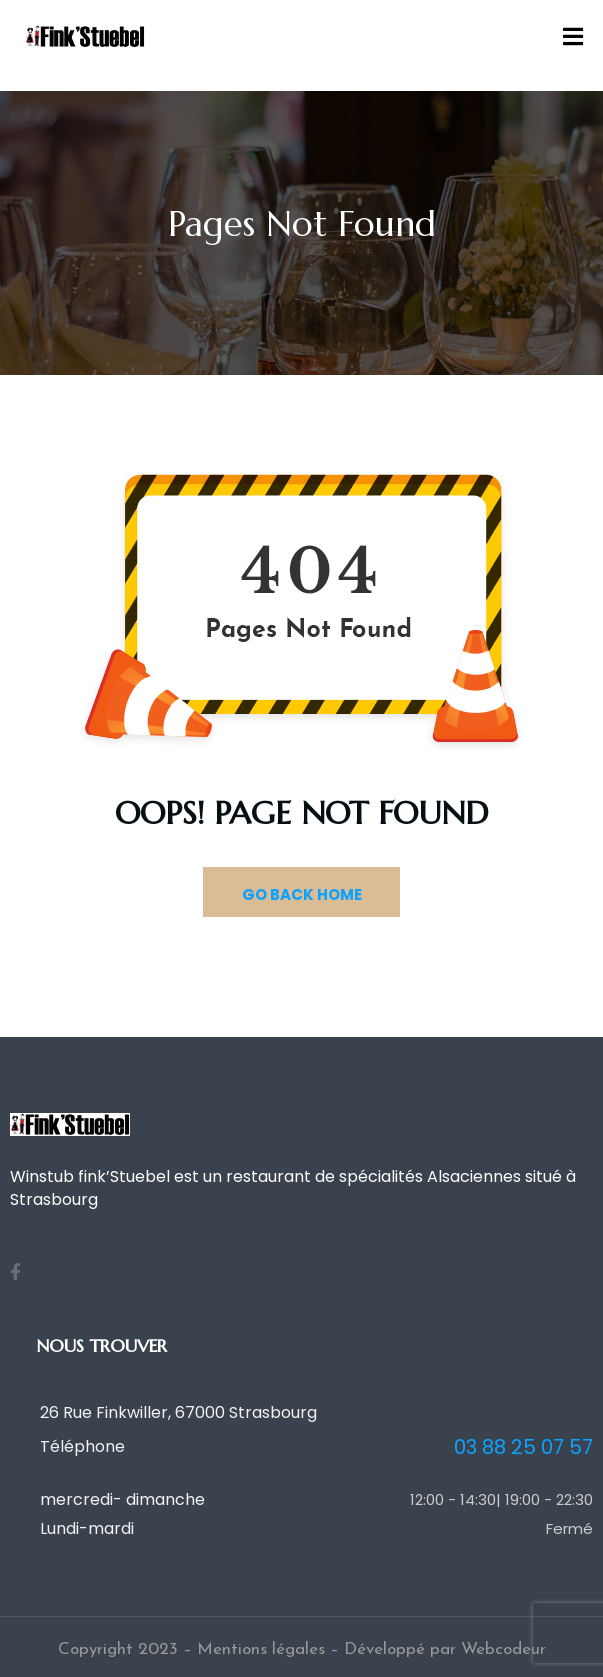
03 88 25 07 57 (523, 1447)
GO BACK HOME (302, 894)
